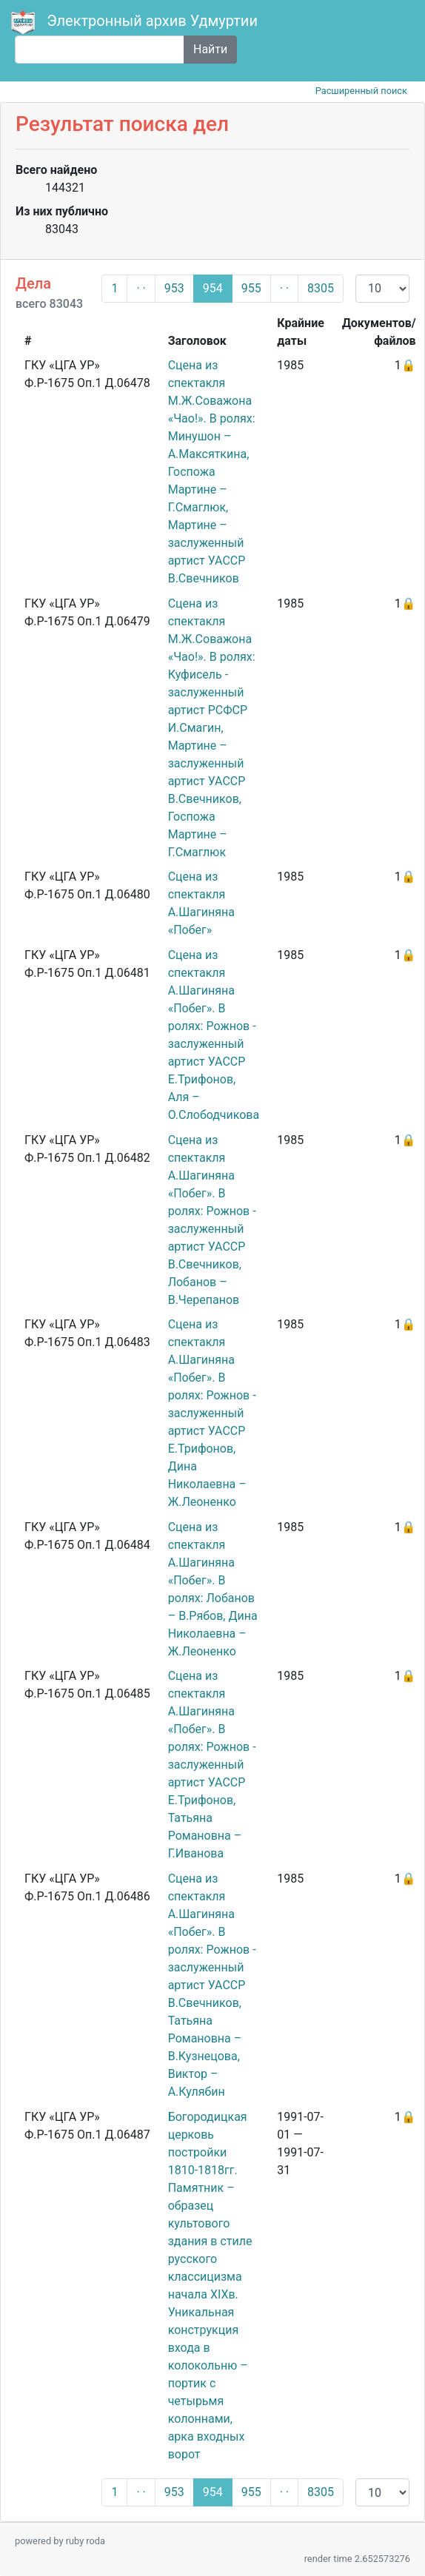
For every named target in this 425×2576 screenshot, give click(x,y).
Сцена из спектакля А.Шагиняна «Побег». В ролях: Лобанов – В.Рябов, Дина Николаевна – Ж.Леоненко (213, 1589)
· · (140, 288)
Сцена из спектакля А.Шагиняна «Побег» (201, 903)
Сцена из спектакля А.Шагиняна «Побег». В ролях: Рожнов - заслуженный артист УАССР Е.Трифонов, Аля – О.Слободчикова (214, 1035)
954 (213, 288)
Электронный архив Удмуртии (136, 22)
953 (174, 288)
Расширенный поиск (361, 90)
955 (251, 288)
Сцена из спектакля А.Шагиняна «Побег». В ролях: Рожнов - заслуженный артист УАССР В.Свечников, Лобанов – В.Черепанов (212, 1220)
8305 (320, 288)
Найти (210, 49)
